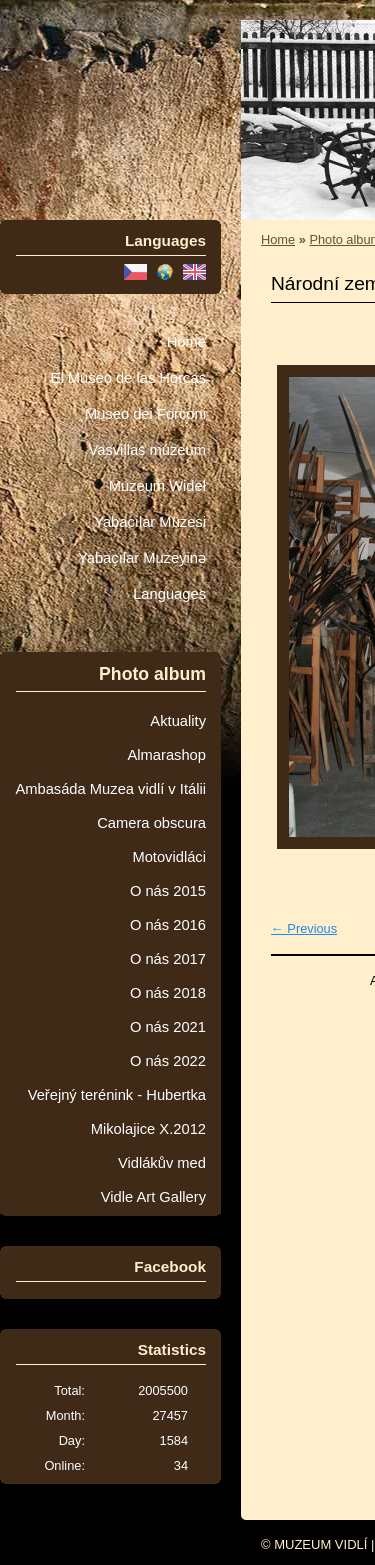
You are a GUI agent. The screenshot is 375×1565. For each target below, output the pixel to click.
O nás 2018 (168, 993)
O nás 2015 (168, 891)
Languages (169, 594)
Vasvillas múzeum (147, 450)
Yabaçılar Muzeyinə (142, 558)
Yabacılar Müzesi (150, 522)
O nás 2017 (168, 959)
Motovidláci (169, 857)
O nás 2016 (168, 925)
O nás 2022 (168, 1061)
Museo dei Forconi (145, 414)
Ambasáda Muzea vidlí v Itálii (110, 789)
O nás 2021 (168, 1027)
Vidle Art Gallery (153, 1197)
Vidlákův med (162, 1163)
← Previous (304, 928)
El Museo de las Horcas (128, 378)
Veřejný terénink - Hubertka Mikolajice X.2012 (117, 1112)
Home (186, 342)
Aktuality (178, 721)
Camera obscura (151, 823)
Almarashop (166, 755)
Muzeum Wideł (157, 486)
